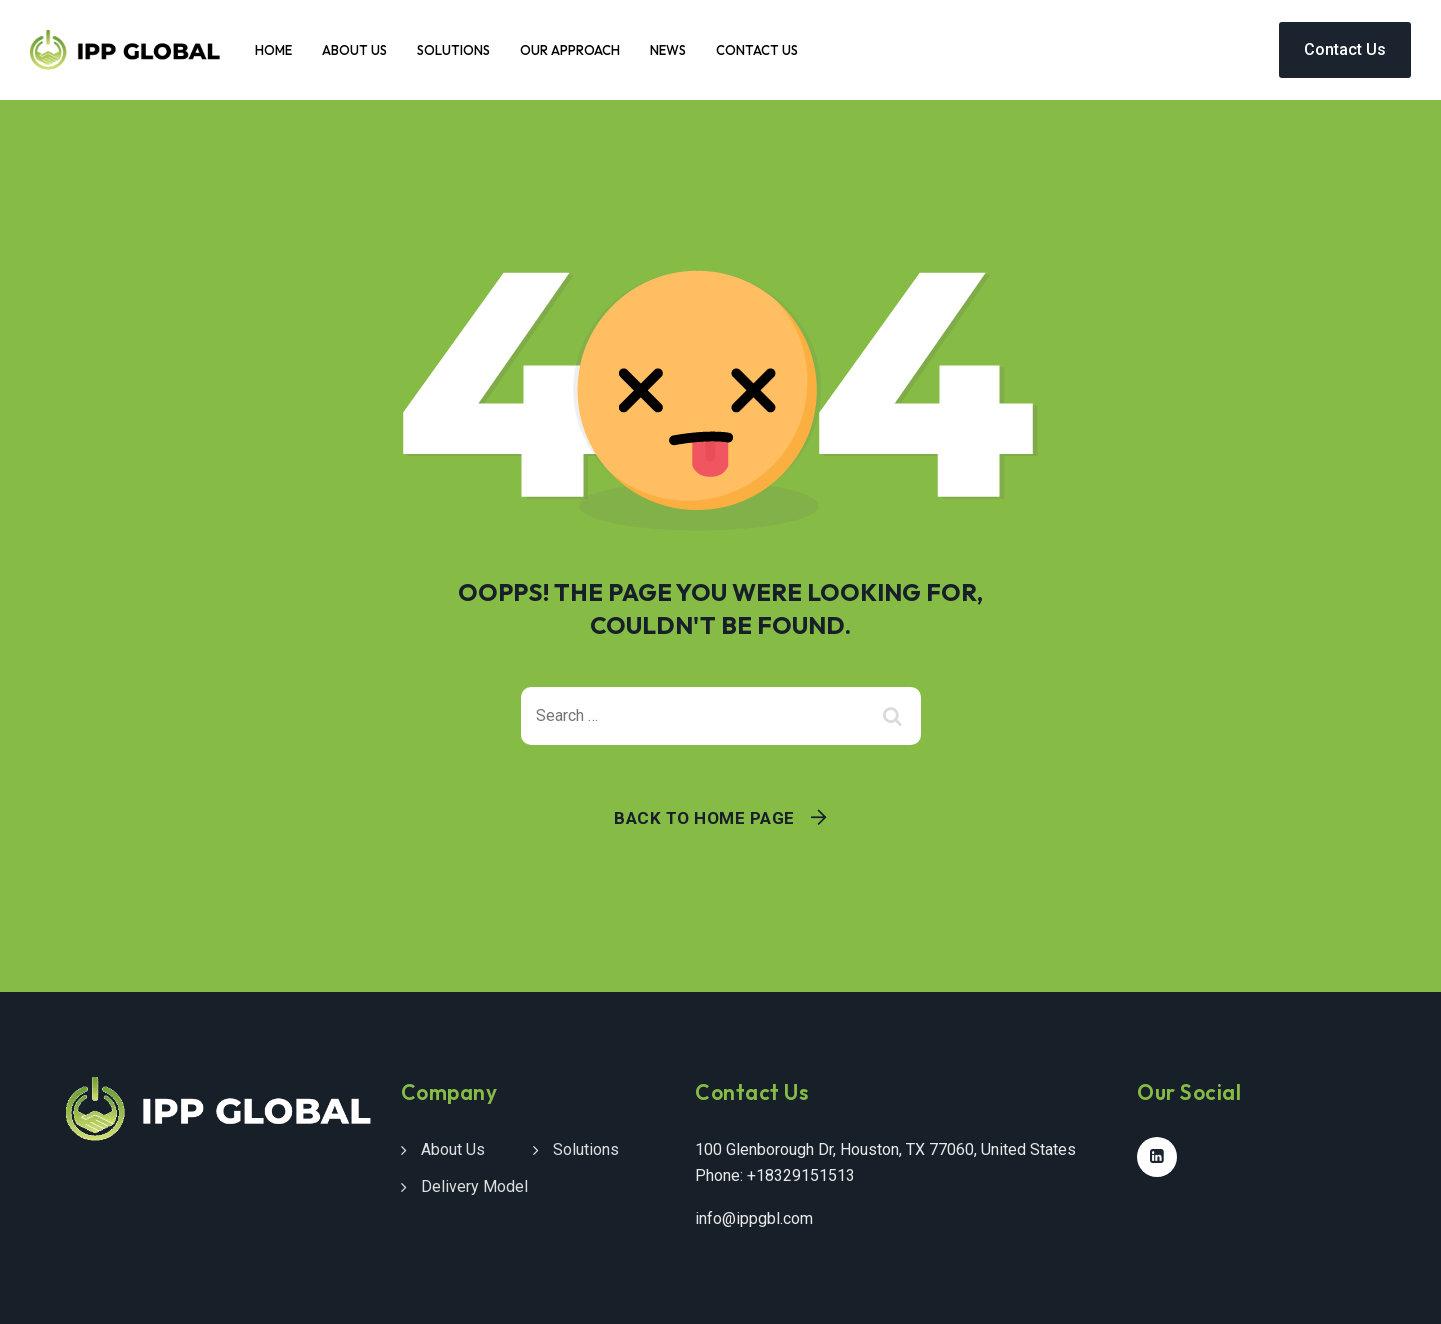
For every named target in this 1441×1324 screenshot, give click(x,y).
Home (273, 50)
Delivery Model (474, 1186)
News (668, 50)
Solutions (453, 50)
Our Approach (570, 50)
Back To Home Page (704, 818)
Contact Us (757, 50)
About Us (354, 50)
